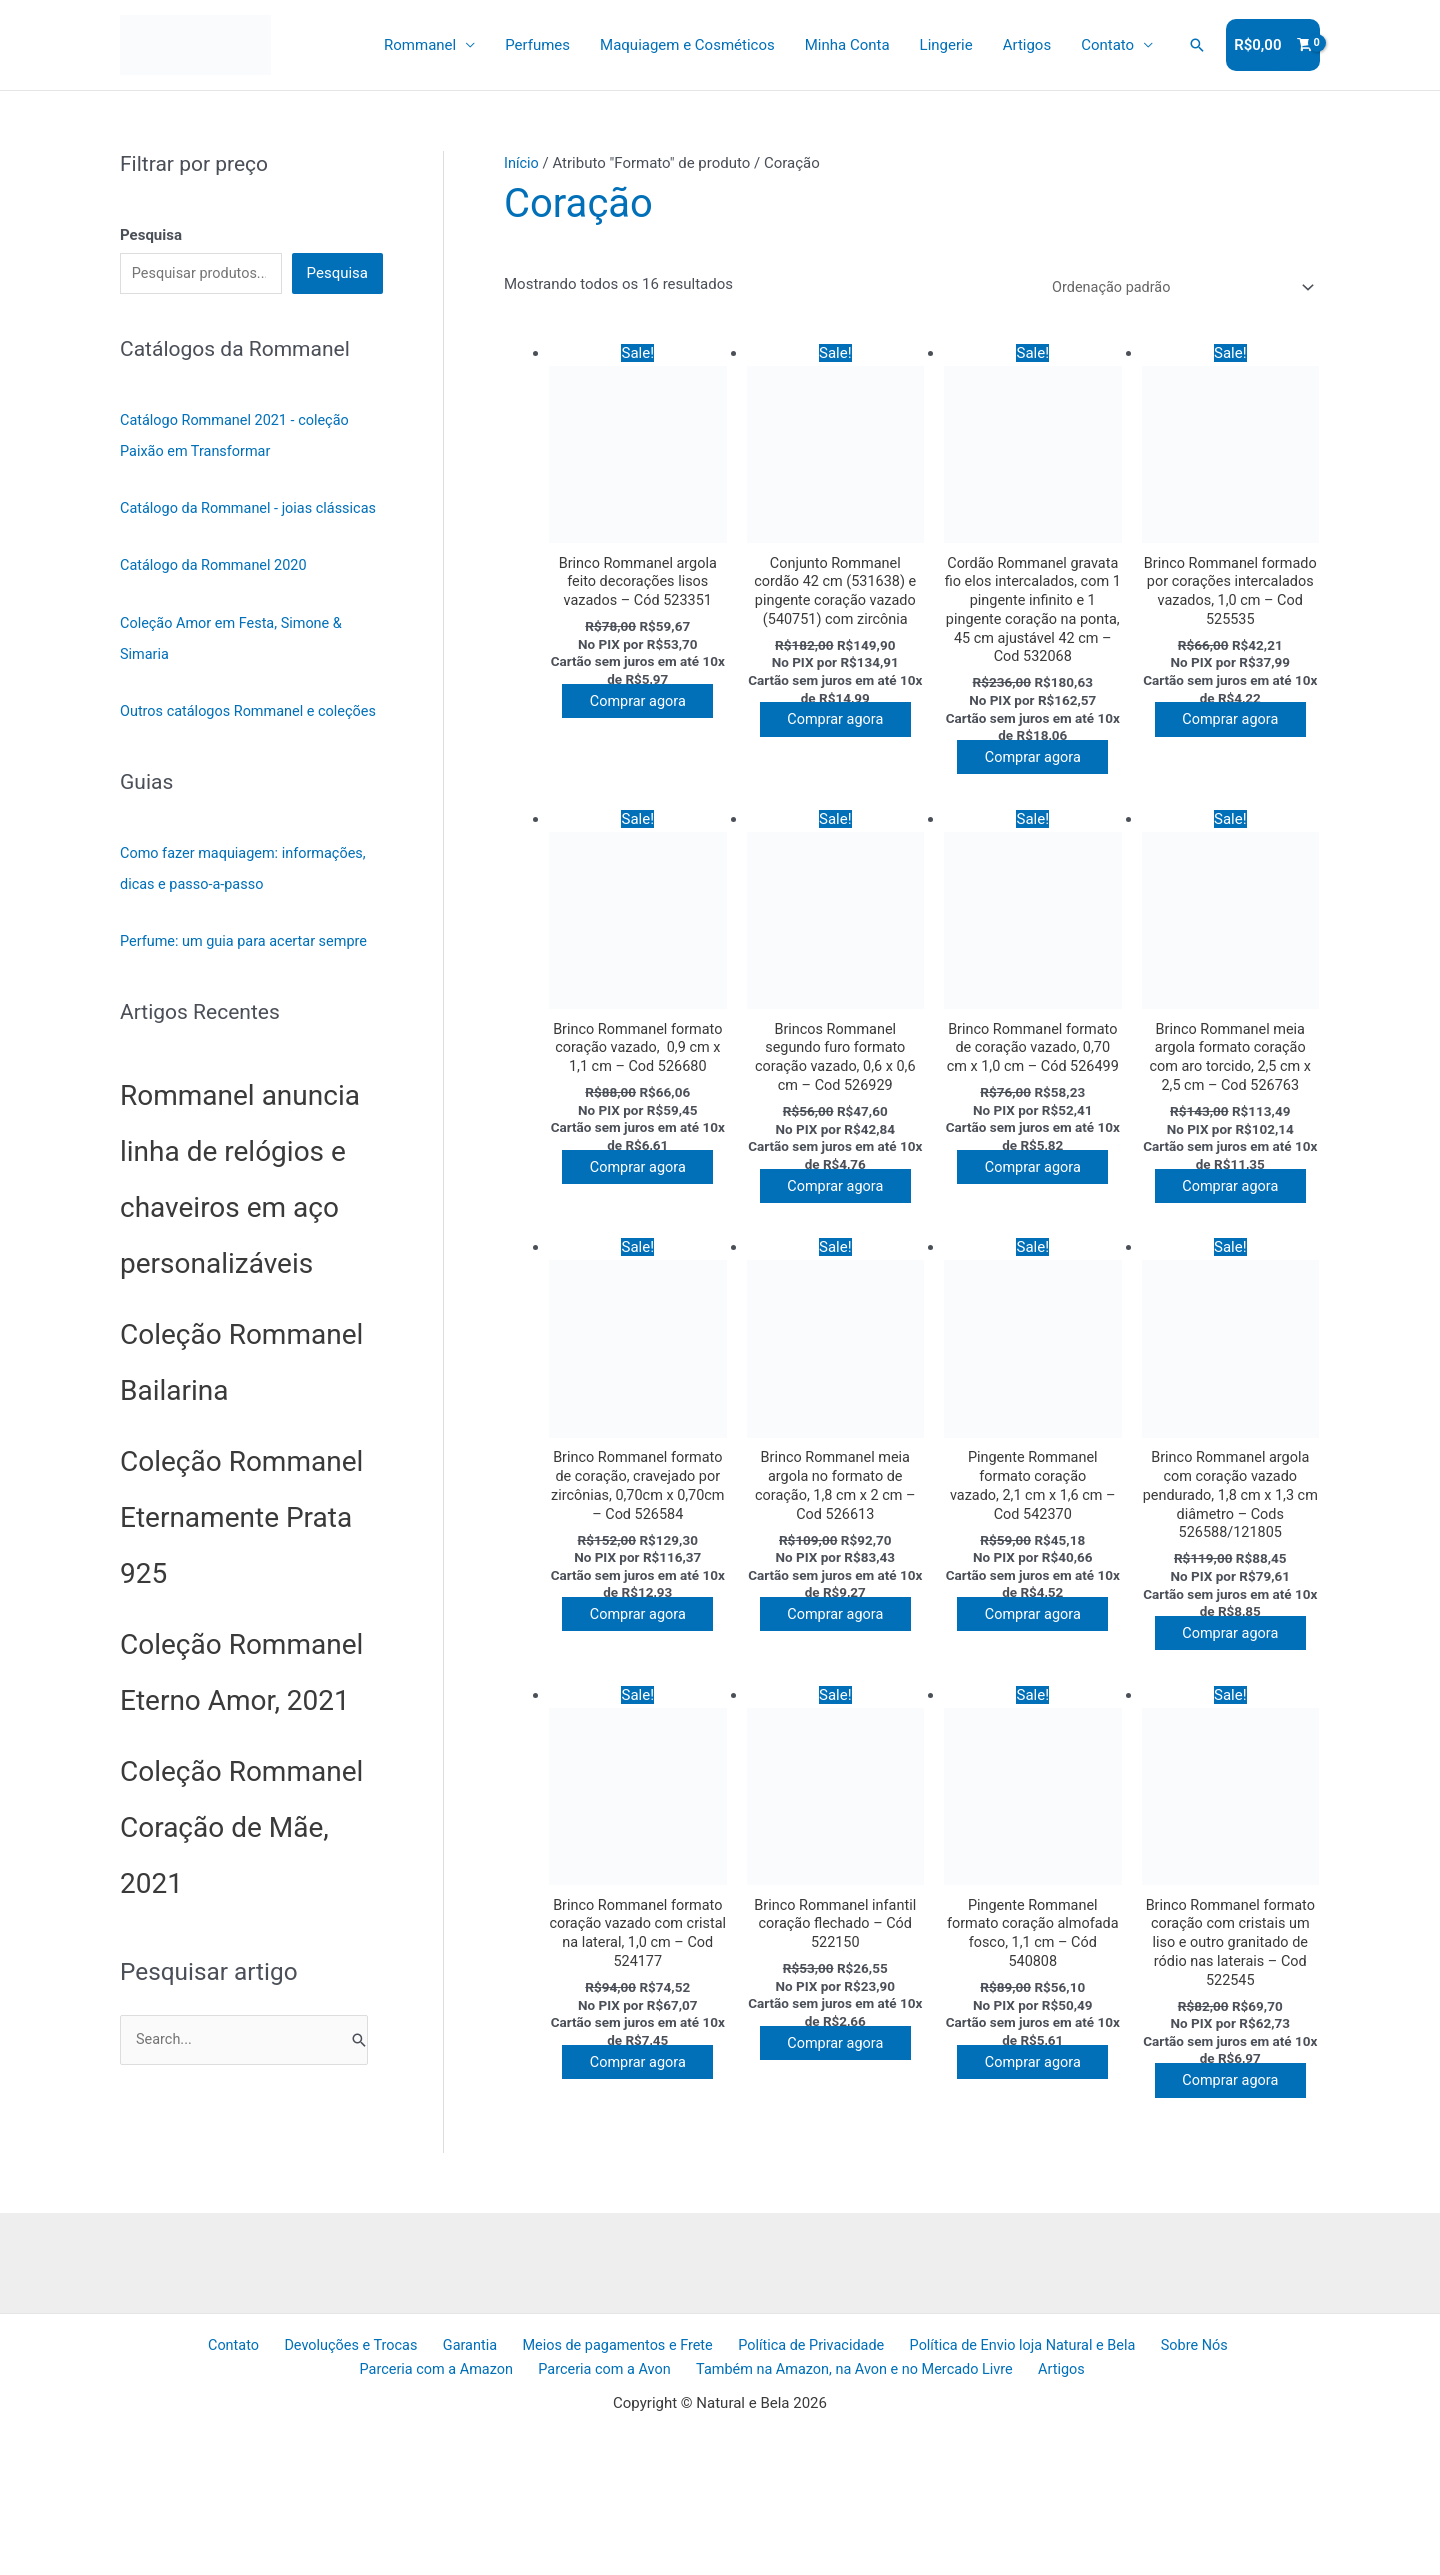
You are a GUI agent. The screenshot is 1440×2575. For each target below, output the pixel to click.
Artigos (1027, 45)
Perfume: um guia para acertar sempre (248, 995)
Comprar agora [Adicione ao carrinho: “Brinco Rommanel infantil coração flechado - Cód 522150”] (840, 2166)
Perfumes (537, 45)
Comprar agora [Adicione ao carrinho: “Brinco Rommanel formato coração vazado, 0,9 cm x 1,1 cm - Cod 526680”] (643, 1232)
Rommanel (420, 45)
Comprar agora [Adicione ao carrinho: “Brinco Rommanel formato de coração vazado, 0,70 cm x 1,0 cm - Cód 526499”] (1038, 1252)
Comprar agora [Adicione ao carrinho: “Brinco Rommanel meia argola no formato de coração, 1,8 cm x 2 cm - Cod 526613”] (840, 1709)
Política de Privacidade (715, 2483)
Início (522, 163)
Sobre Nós (1090, 2483)
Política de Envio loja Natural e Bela (923, 2483)
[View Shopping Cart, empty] (1273, 45)
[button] (1197, 45)
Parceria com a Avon (519, 2508)
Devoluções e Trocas (271, 2483)
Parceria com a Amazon (1219, 2483)
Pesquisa (337, 274)
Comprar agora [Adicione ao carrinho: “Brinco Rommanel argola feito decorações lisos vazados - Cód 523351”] (643, 717)
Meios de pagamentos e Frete (525, 2483)
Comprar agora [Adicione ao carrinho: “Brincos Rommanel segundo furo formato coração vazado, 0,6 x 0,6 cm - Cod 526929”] (840, 1252)
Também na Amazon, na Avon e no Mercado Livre (768, 2508)
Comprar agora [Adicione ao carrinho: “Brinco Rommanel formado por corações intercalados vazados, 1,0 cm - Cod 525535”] (1235, 736)
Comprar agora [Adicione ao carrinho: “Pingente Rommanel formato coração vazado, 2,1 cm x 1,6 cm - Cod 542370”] (1038, 1709)
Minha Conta (847, 45)
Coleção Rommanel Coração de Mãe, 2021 (241, 1880)
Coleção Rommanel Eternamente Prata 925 (241, 1570)
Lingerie (946, 45)
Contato (1107, 45)
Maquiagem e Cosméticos (687, 45)
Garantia (383, 2483)
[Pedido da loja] (1174, 288)
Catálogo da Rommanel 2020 (217, 595)
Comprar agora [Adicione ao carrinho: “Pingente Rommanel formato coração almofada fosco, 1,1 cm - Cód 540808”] (1038, 2185)
